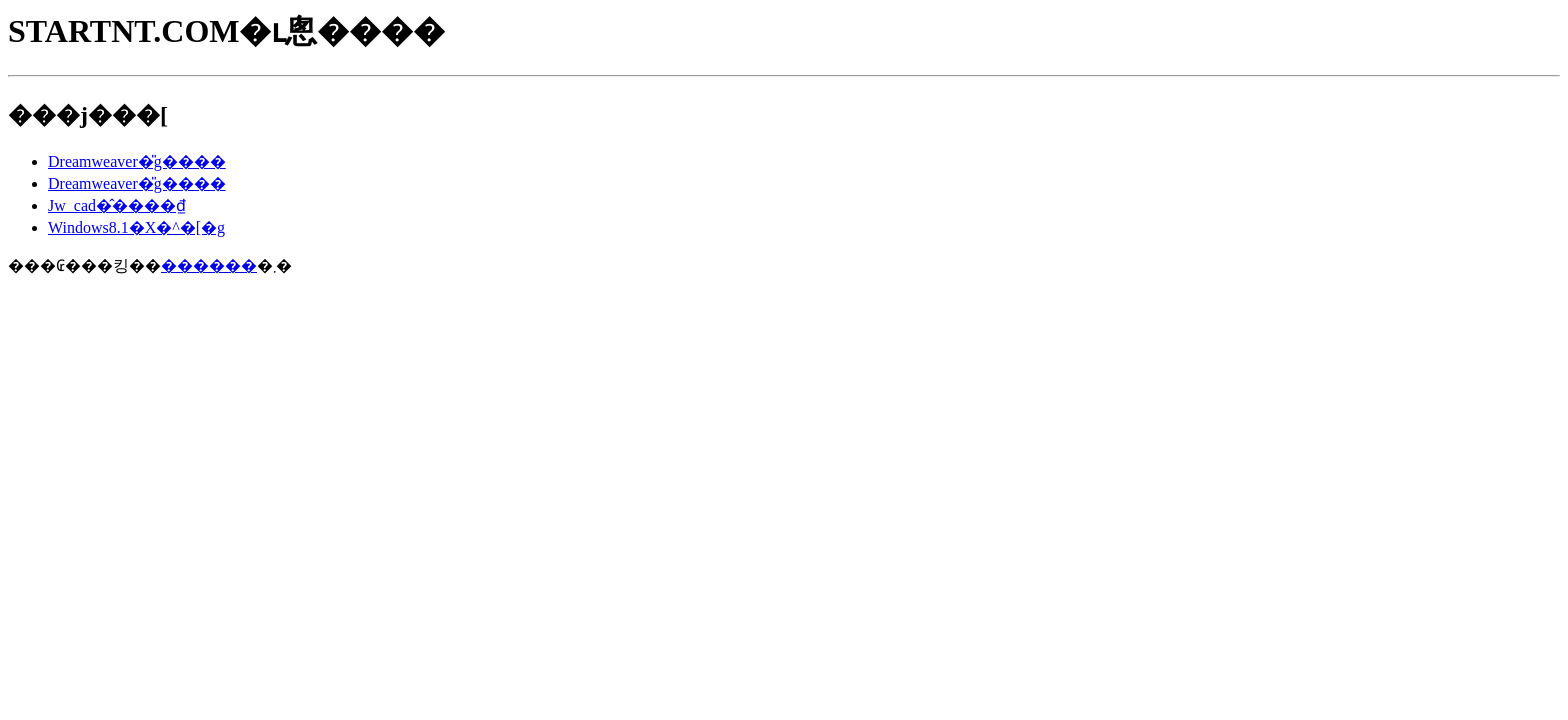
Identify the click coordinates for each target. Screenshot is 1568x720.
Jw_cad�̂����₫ (117, 205)
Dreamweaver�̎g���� (137, 161)
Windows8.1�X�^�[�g (136, 227)
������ (209, 265)
